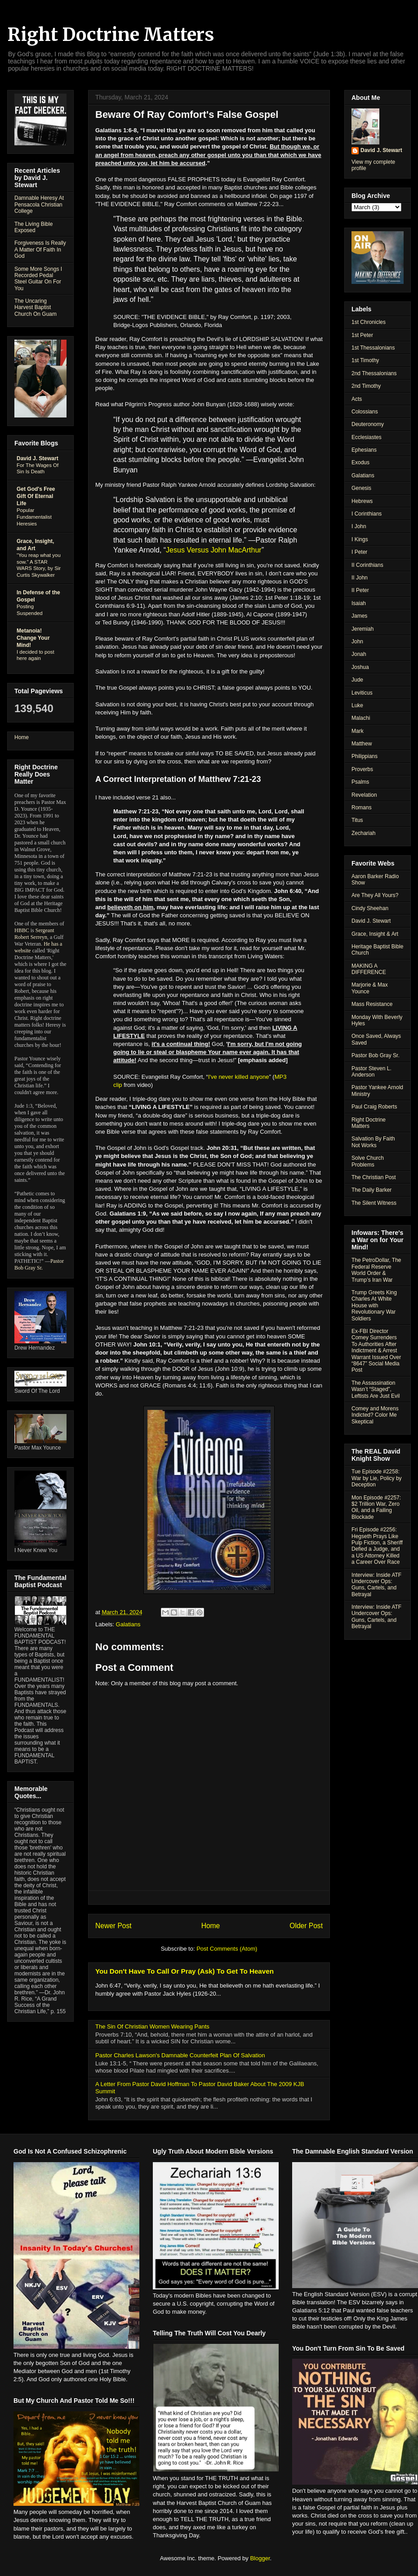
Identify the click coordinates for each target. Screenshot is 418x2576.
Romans (361, 807)
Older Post (306, 1926)
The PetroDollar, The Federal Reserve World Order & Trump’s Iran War (376, 1270)
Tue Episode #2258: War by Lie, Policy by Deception (376, 1478)
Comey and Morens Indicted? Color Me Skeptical (375, 1415)
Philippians (364, 756)
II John (359, 577)
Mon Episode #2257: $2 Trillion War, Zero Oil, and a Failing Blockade (376, 1507)
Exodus (360, 462)
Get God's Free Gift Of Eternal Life (36, 496)
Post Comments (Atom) (226, 1948)
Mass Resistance (371, 1004)
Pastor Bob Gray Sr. (39, 1264)
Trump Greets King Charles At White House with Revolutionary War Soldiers (374, 1305)
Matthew (361, 743)
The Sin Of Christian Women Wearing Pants (152, 2026)
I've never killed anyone (238, 1076)
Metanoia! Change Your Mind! (33, 638)
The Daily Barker (371, 1190)
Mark (357, 731)
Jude (357, 680)
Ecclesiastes (366, 437)
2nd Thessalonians (374, 373)
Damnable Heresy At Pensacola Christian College (39, 204)
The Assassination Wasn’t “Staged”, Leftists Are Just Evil (375, 1389)
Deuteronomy (367, 424)
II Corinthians (367, 565)
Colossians (364, 411)
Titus (357, 820)
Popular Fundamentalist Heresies (34, 516)
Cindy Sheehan (369, 908)
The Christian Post (373, 1177)
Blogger (260, 2558)
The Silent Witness (373, 1203)
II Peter (360, 590)
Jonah (358, 654)
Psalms (360, 782)
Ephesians (364, 450)
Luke (357, 705)
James (359, 616)
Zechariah (363, 833)
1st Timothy (365, 360)
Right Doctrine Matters (110, 34)
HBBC (21, 930)
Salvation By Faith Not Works (373, 1141)
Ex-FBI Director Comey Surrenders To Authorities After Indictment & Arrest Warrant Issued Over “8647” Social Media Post (376, 1350)
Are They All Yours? (375, 895)
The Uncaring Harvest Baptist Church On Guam (35, 307)
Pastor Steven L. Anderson (371, 1071)
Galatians (128, 1624)
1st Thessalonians (373, 348)
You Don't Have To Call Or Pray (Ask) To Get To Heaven (184, 1971)
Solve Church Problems (367, 1161)
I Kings (359, 539)
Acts (356, 399)
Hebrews (362, 501)
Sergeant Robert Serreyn (34, 933)
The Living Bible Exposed (33, 227)
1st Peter (362, 335)
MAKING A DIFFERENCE (368, 969)
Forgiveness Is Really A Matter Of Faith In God (40, 249)
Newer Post (113, 1926)
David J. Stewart (37, 458)
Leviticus (362, 693)
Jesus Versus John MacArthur (214, 550)
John (357, 641)
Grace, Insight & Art (374, 934)
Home (210, 1926)
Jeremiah (362, 629)
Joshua (360, 667)
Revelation (364, 795)
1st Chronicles (368, 322)
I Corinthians (366, 514)
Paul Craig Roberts (374, 1107)
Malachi (360, 718)
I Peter (359, 552)
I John (358, 526)
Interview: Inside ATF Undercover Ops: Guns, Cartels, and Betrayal (376, 1585)
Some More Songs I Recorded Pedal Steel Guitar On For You (38, 279)
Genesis (361, 488)
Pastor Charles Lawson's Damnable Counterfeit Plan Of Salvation (180, 2055)
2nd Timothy (366, 386)
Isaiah (358, 603)
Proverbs (362, 769)
